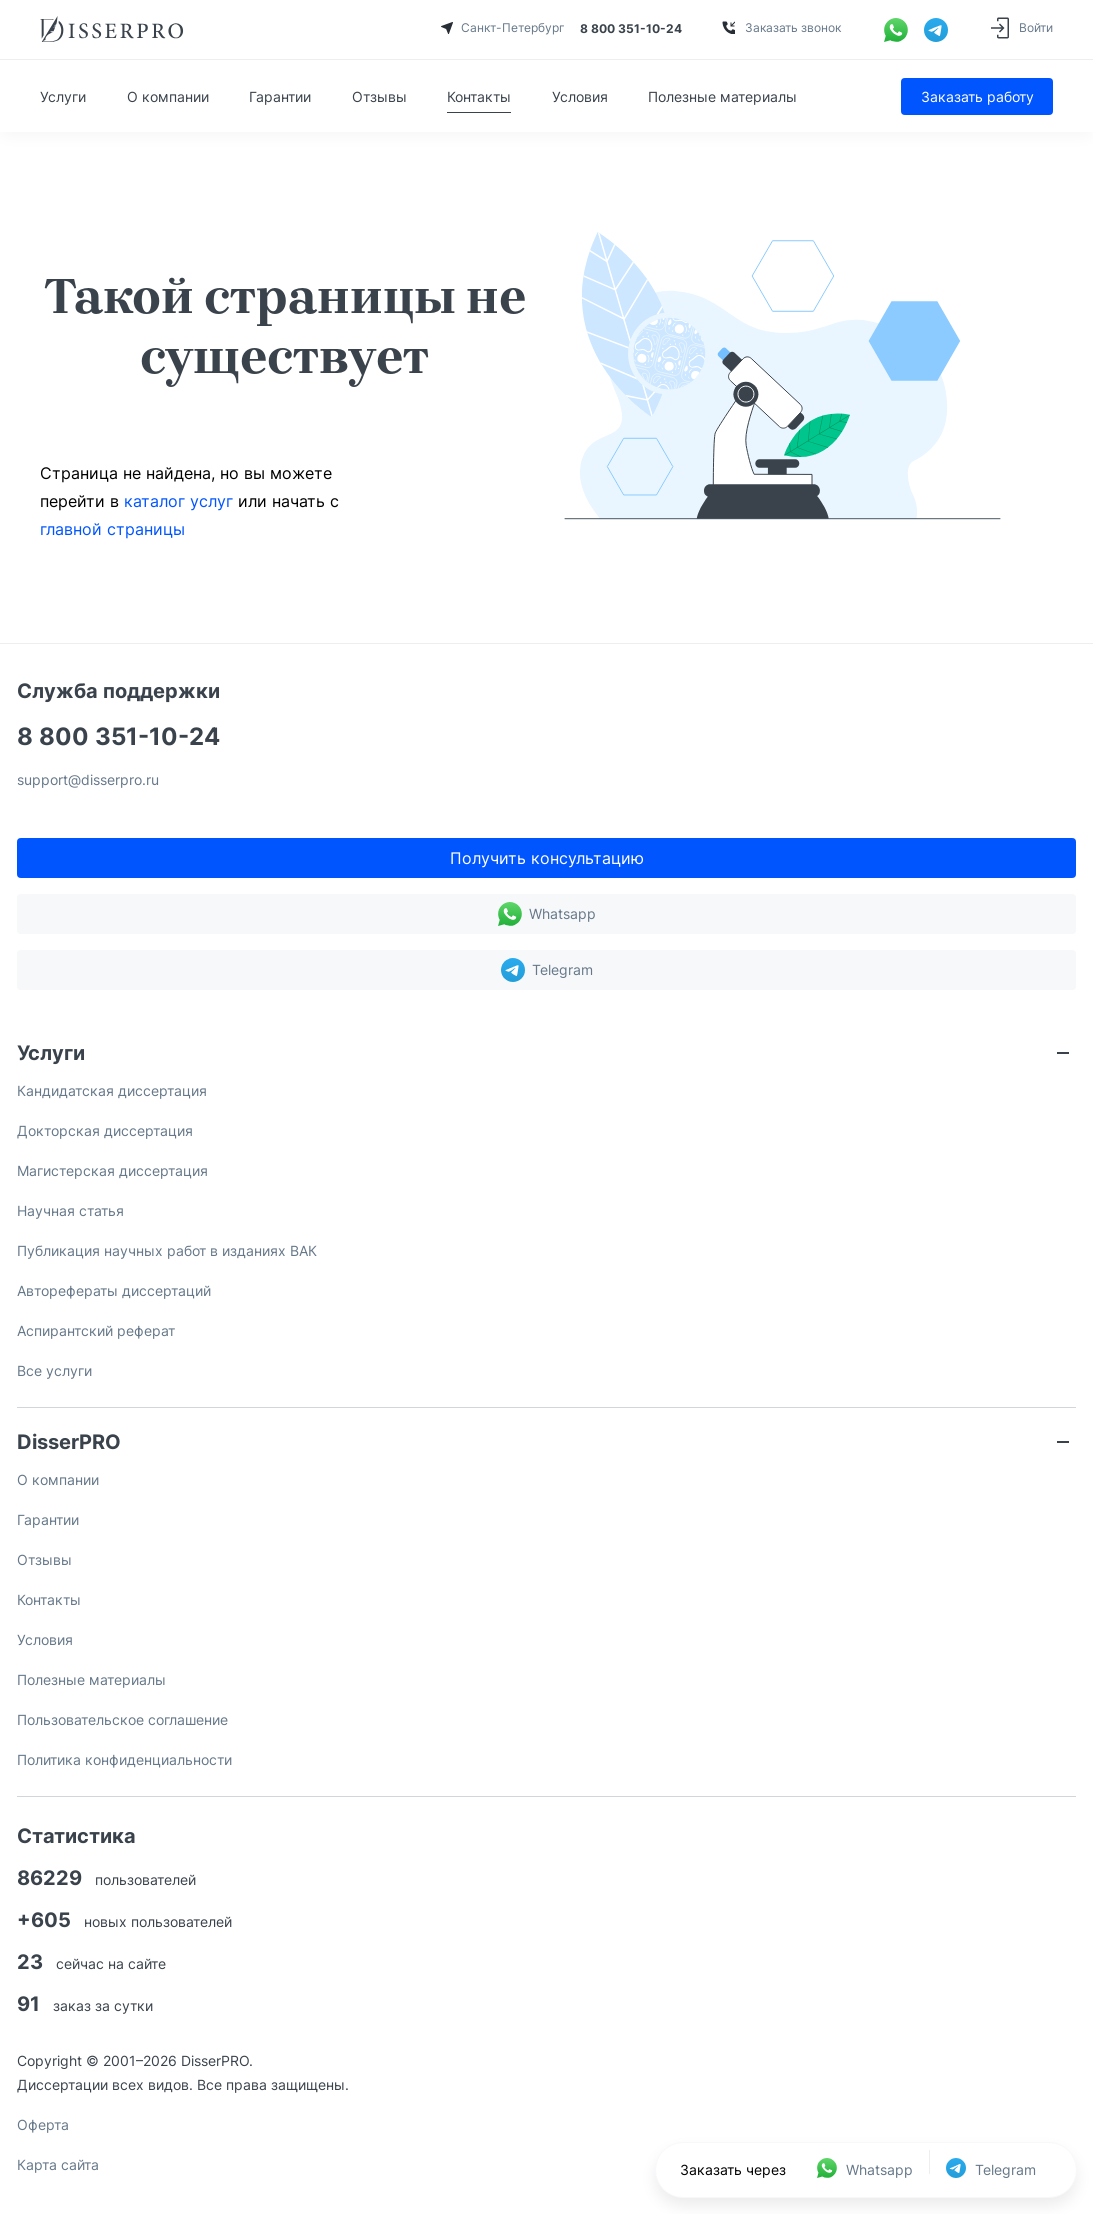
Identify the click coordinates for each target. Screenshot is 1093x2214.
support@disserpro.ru (88, 780)
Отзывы (379, 96)
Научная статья (70, 1210)
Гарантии (280, 96)
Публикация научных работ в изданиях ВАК (167, 1250)
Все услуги (54, 1370)
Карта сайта (58, 2164)
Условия (580, 96)
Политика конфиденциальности (124, 1759)
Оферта (43, 2124)
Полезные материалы (722, 96)
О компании (168, 96)
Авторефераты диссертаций (114, 1290)
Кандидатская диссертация (112, 1090)
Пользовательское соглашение (122, 1719)
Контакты (479, 96)
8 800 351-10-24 (118, 737)
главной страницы (112, 529)
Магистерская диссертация (112, 1170)
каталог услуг (178, 501)
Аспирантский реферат (96, 1330)
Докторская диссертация (105, 1130)
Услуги (63, 96)
